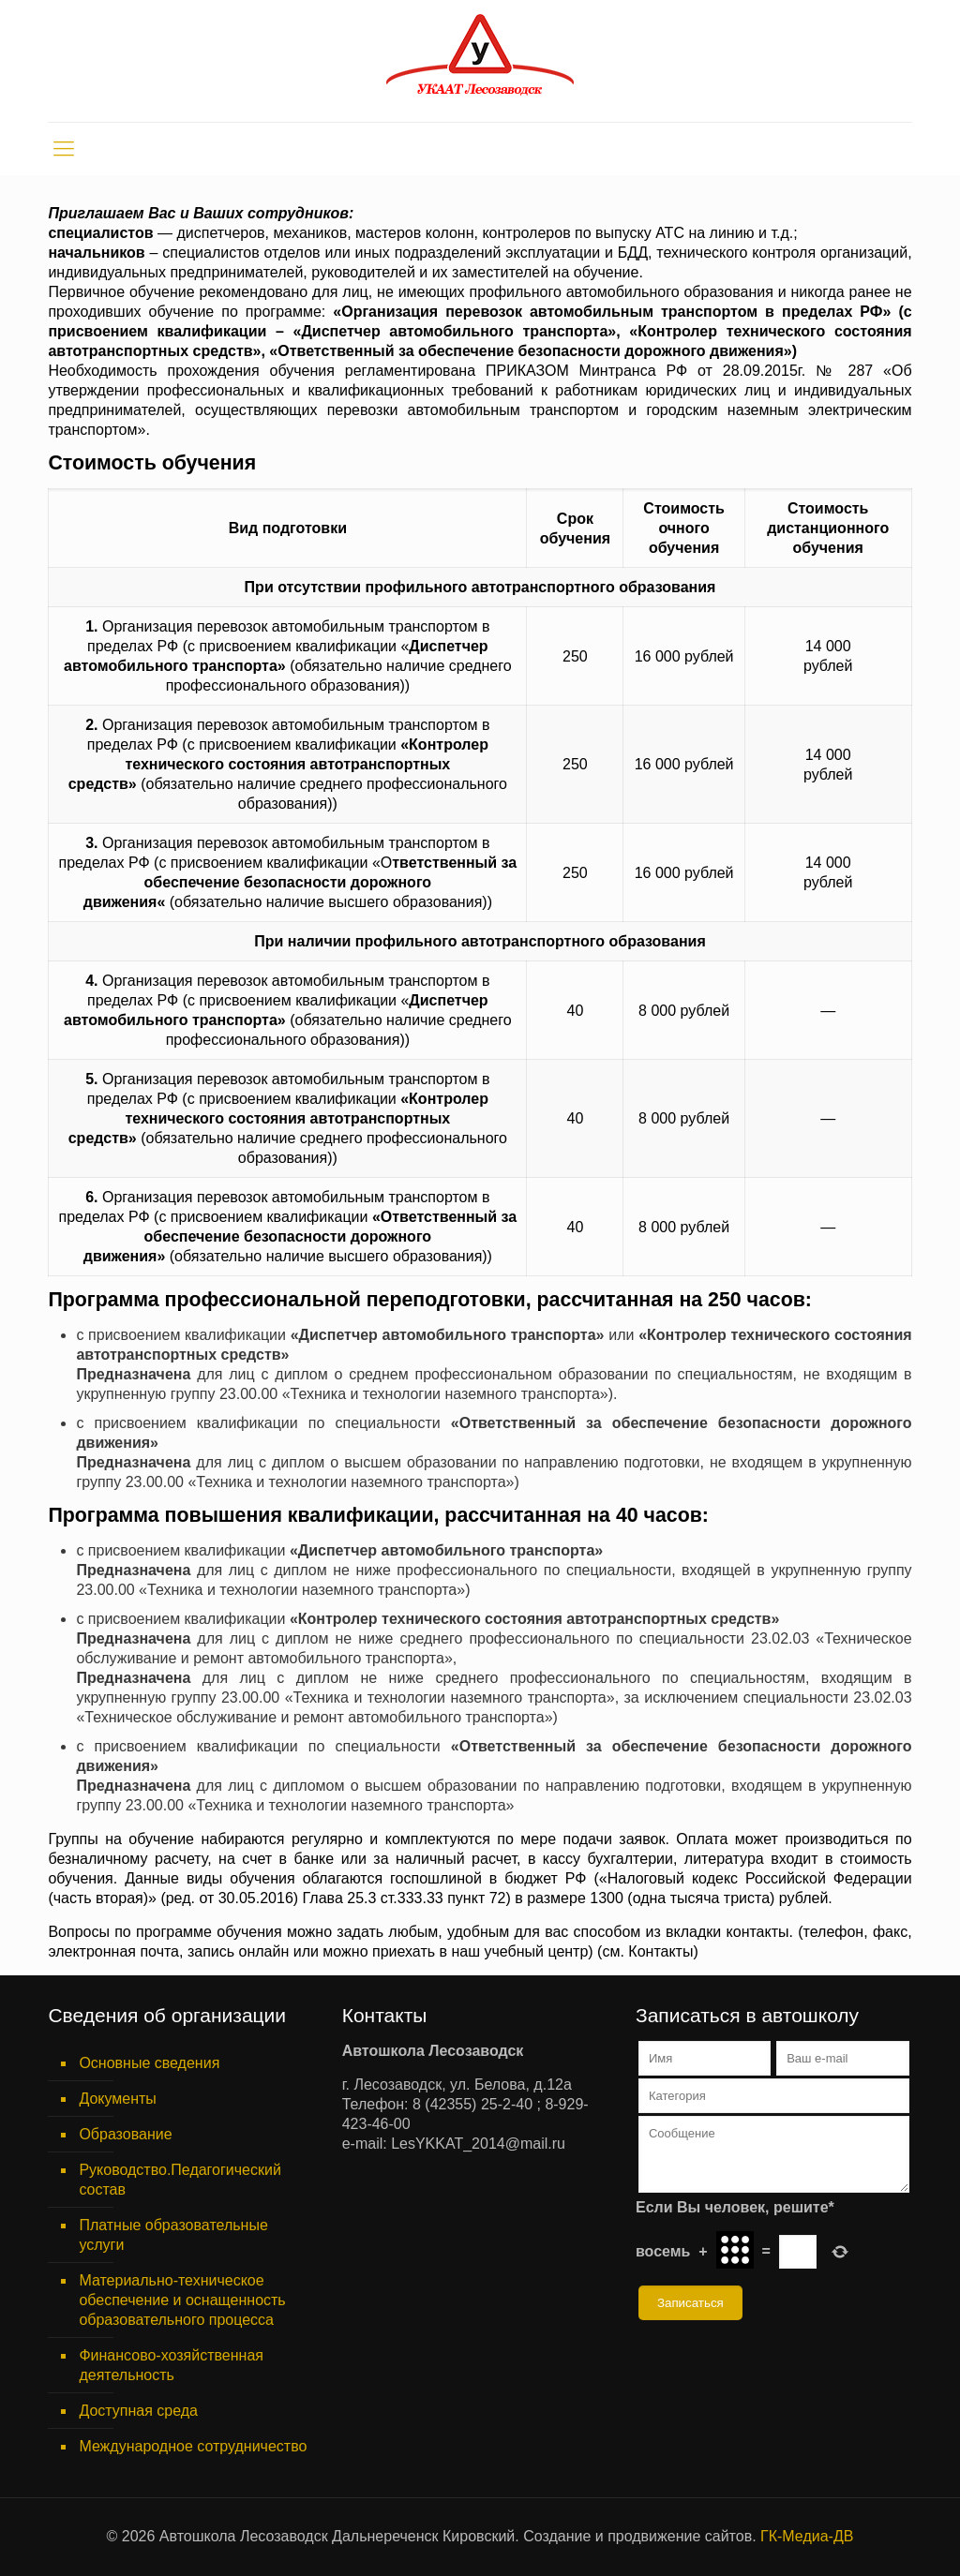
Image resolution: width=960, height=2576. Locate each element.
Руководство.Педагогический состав (180, 2179)
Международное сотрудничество (193, 2446)
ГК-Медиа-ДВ (806, 2536)
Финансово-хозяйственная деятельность (171, 2365)
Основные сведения (149, 2063)
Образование (125, 2134)
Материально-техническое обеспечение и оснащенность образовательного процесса (182, 2300)
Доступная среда (138, 2411)
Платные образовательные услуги (173, 2235)
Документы (117, 2099)
